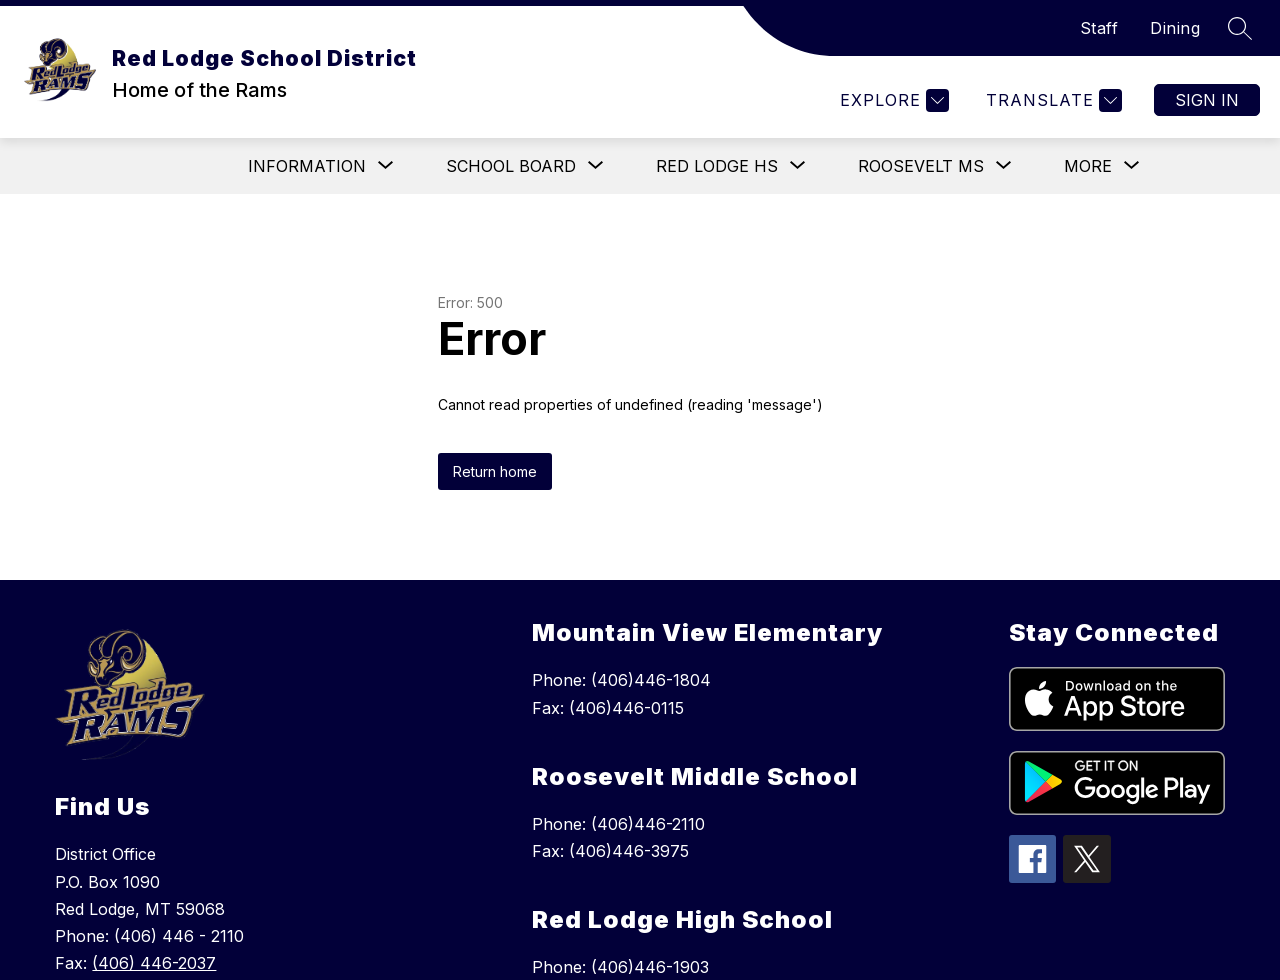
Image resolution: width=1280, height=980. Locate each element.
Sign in (1207, 100)
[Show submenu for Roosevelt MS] (921, 166)
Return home (495, 471)
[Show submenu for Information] (307, 166)
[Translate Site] (1051, 100)
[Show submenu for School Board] (511, 166)
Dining (1175, 28)
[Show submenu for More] (1088, 166)
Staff (1099, 28)
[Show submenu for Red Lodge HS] (717, 166)
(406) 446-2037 (154, 963)
